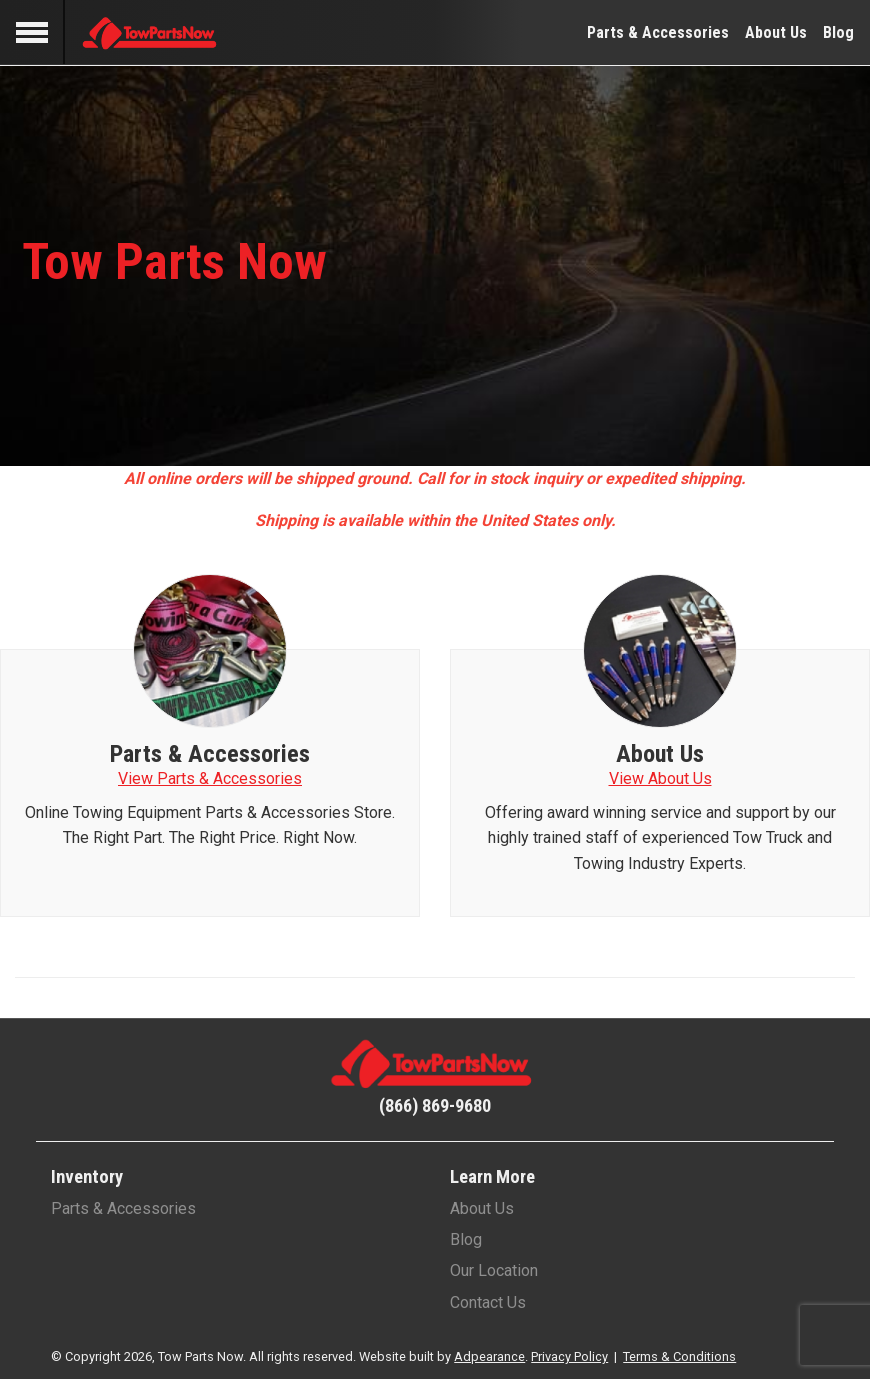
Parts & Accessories (658, 32)
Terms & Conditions (679, 1356)
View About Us (660, 778)
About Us (776, 32)
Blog (838, 32)
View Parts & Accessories (210, 778)
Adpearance (489, 1356)
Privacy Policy (569, 1356)
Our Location (494, 1270)
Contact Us (488, 1302)
